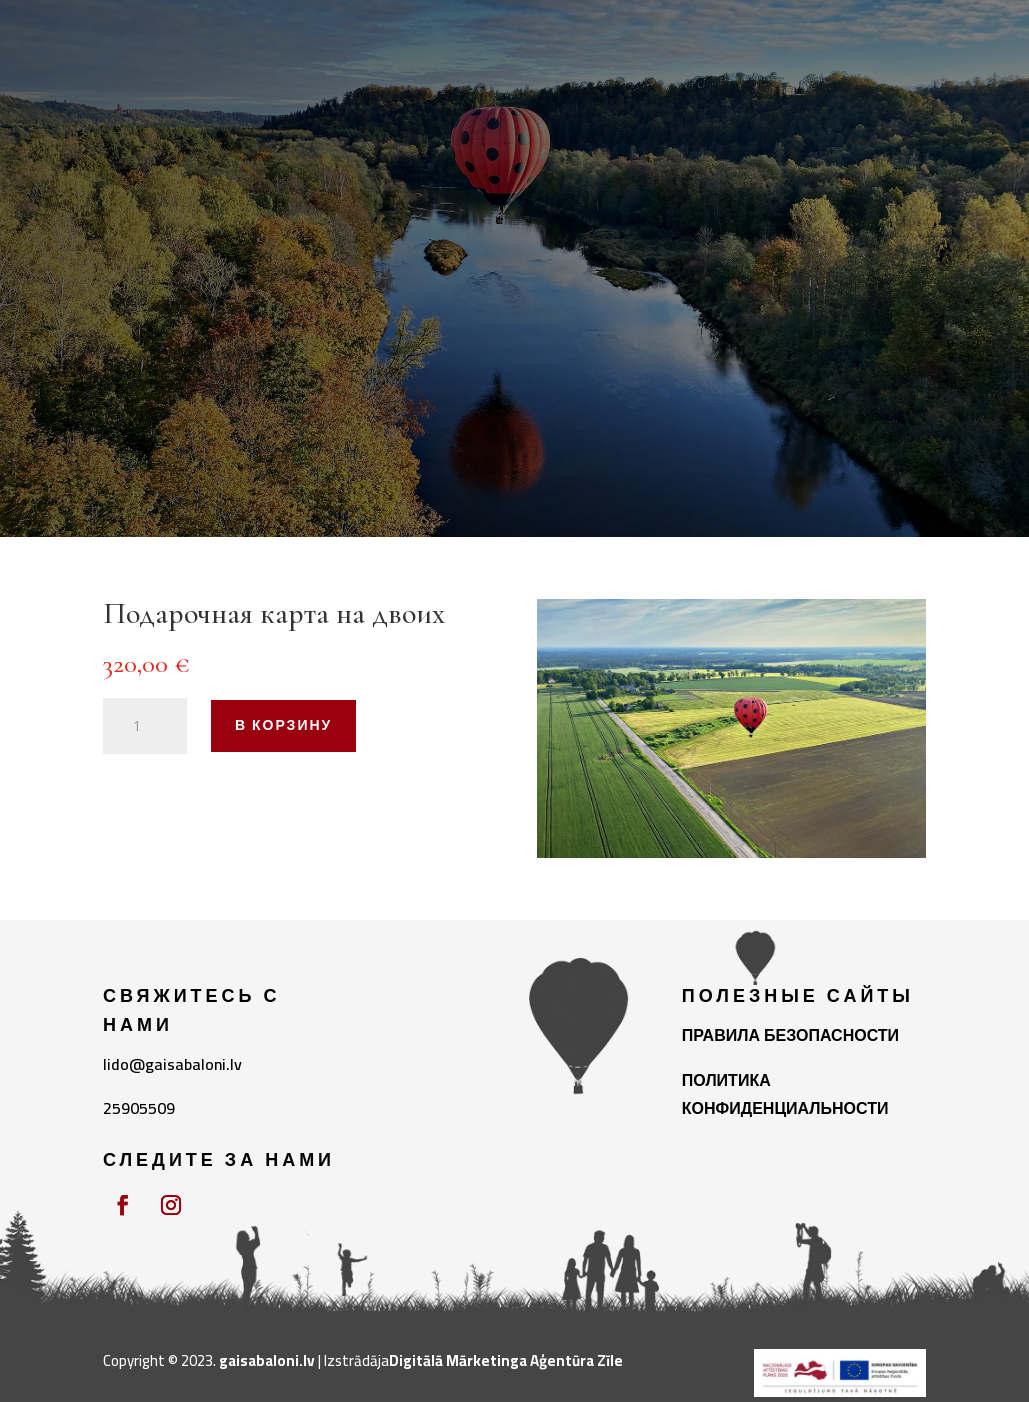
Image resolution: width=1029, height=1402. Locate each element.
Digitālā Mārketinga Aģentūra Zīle (506, 1360)
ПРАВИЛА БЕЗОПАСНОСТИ (790, 1035)
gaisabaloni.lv (267, 1360)
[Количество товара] (145, 726)
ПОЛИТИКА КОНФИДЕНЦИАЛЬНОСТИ (785, 1094)
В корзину (283, 725)
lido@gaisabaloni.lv (172, 1064)
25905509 (139, 1108)
